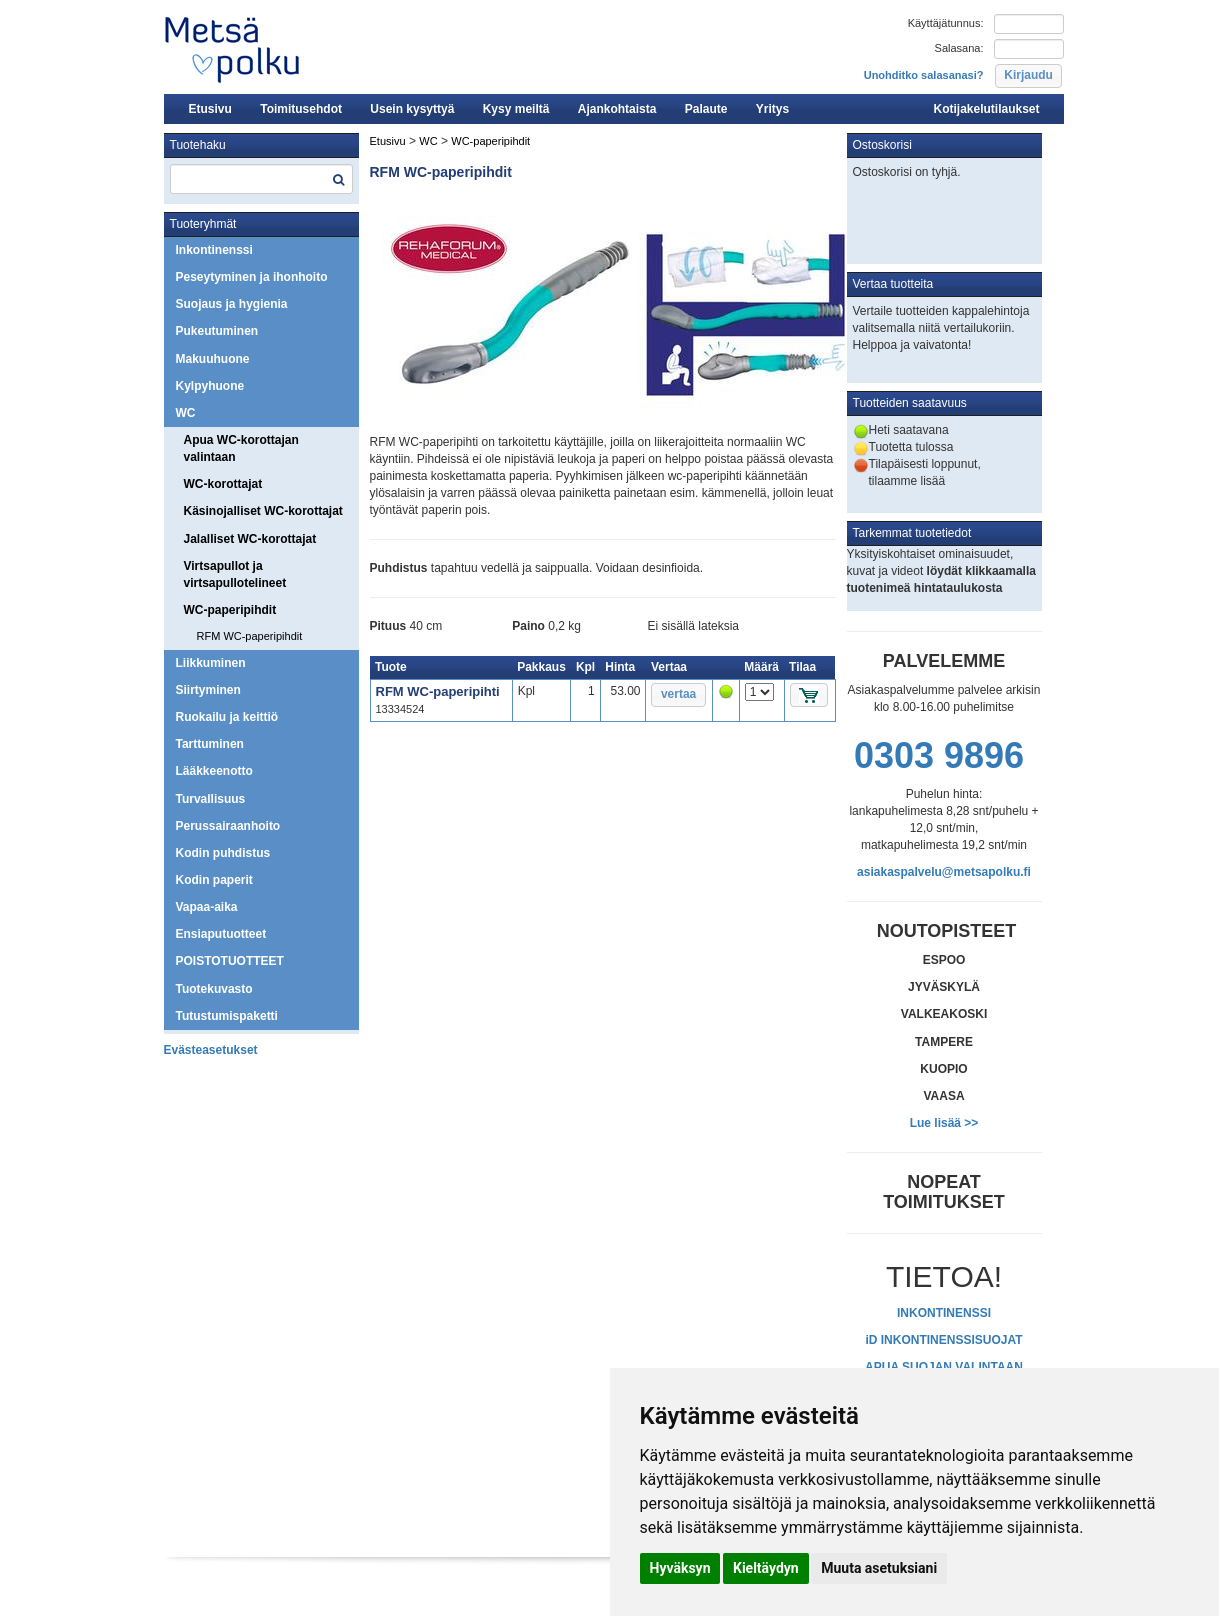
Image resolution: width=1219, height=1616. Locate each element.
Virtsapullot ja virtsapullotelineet (235, 574)
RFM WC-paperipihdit (250, 636)
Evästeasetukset (211, 1050)
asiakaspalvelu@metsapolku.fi (944, 872)
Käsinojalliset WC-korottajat (263, 511)
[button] (1028, 76)
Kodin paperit (214, 880)
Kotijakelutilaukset (986, 109)
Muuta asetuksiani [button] (879, 1568)
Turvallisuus (211, 799)
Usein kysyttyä (412, 109)
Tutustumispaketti (227, 1016)
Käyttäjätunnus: (946, 23)
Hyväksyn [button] (680, 1568)
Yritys (772, 109)
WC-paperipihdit (230, 610)
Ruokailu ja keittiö (227, 717)
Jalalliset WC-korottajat (250, 539)
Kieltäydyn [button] (766, 1568)
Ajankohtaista (617, 109)
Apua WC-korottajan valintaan (241, 448)
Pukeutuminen (217, 331)
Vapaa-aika (207, 907)
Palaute (706, 109)
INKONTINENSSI (944, 1313)
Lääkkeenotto (214, 771)
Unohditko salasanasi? (924, 75)
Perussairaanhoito (228, 826)
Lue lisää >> (944, 1123)
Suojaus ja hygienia (232, 304)
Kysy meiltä (516, 109)
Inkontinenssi (214, 250)
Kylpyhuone (210, 386)
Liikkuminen (211, 663)
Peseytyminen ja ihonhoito (252, 277)
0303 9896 (939, 755)
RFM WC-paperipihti (438, 691)
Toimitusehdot (301, 109)
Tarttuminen (210, 744)
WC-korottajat (223, 484)
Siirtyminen (208, 690)
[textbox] (261, 179)
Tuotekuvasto (214, 989)
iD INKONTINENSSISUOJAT (943, 1340)
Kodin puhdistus (223, 853)
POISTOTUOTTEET (230, 961)
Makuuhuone (213, 359)
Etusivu (210, 109)
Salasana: (959, 48)
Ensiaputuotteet (221, 934)
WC (186, 413)
